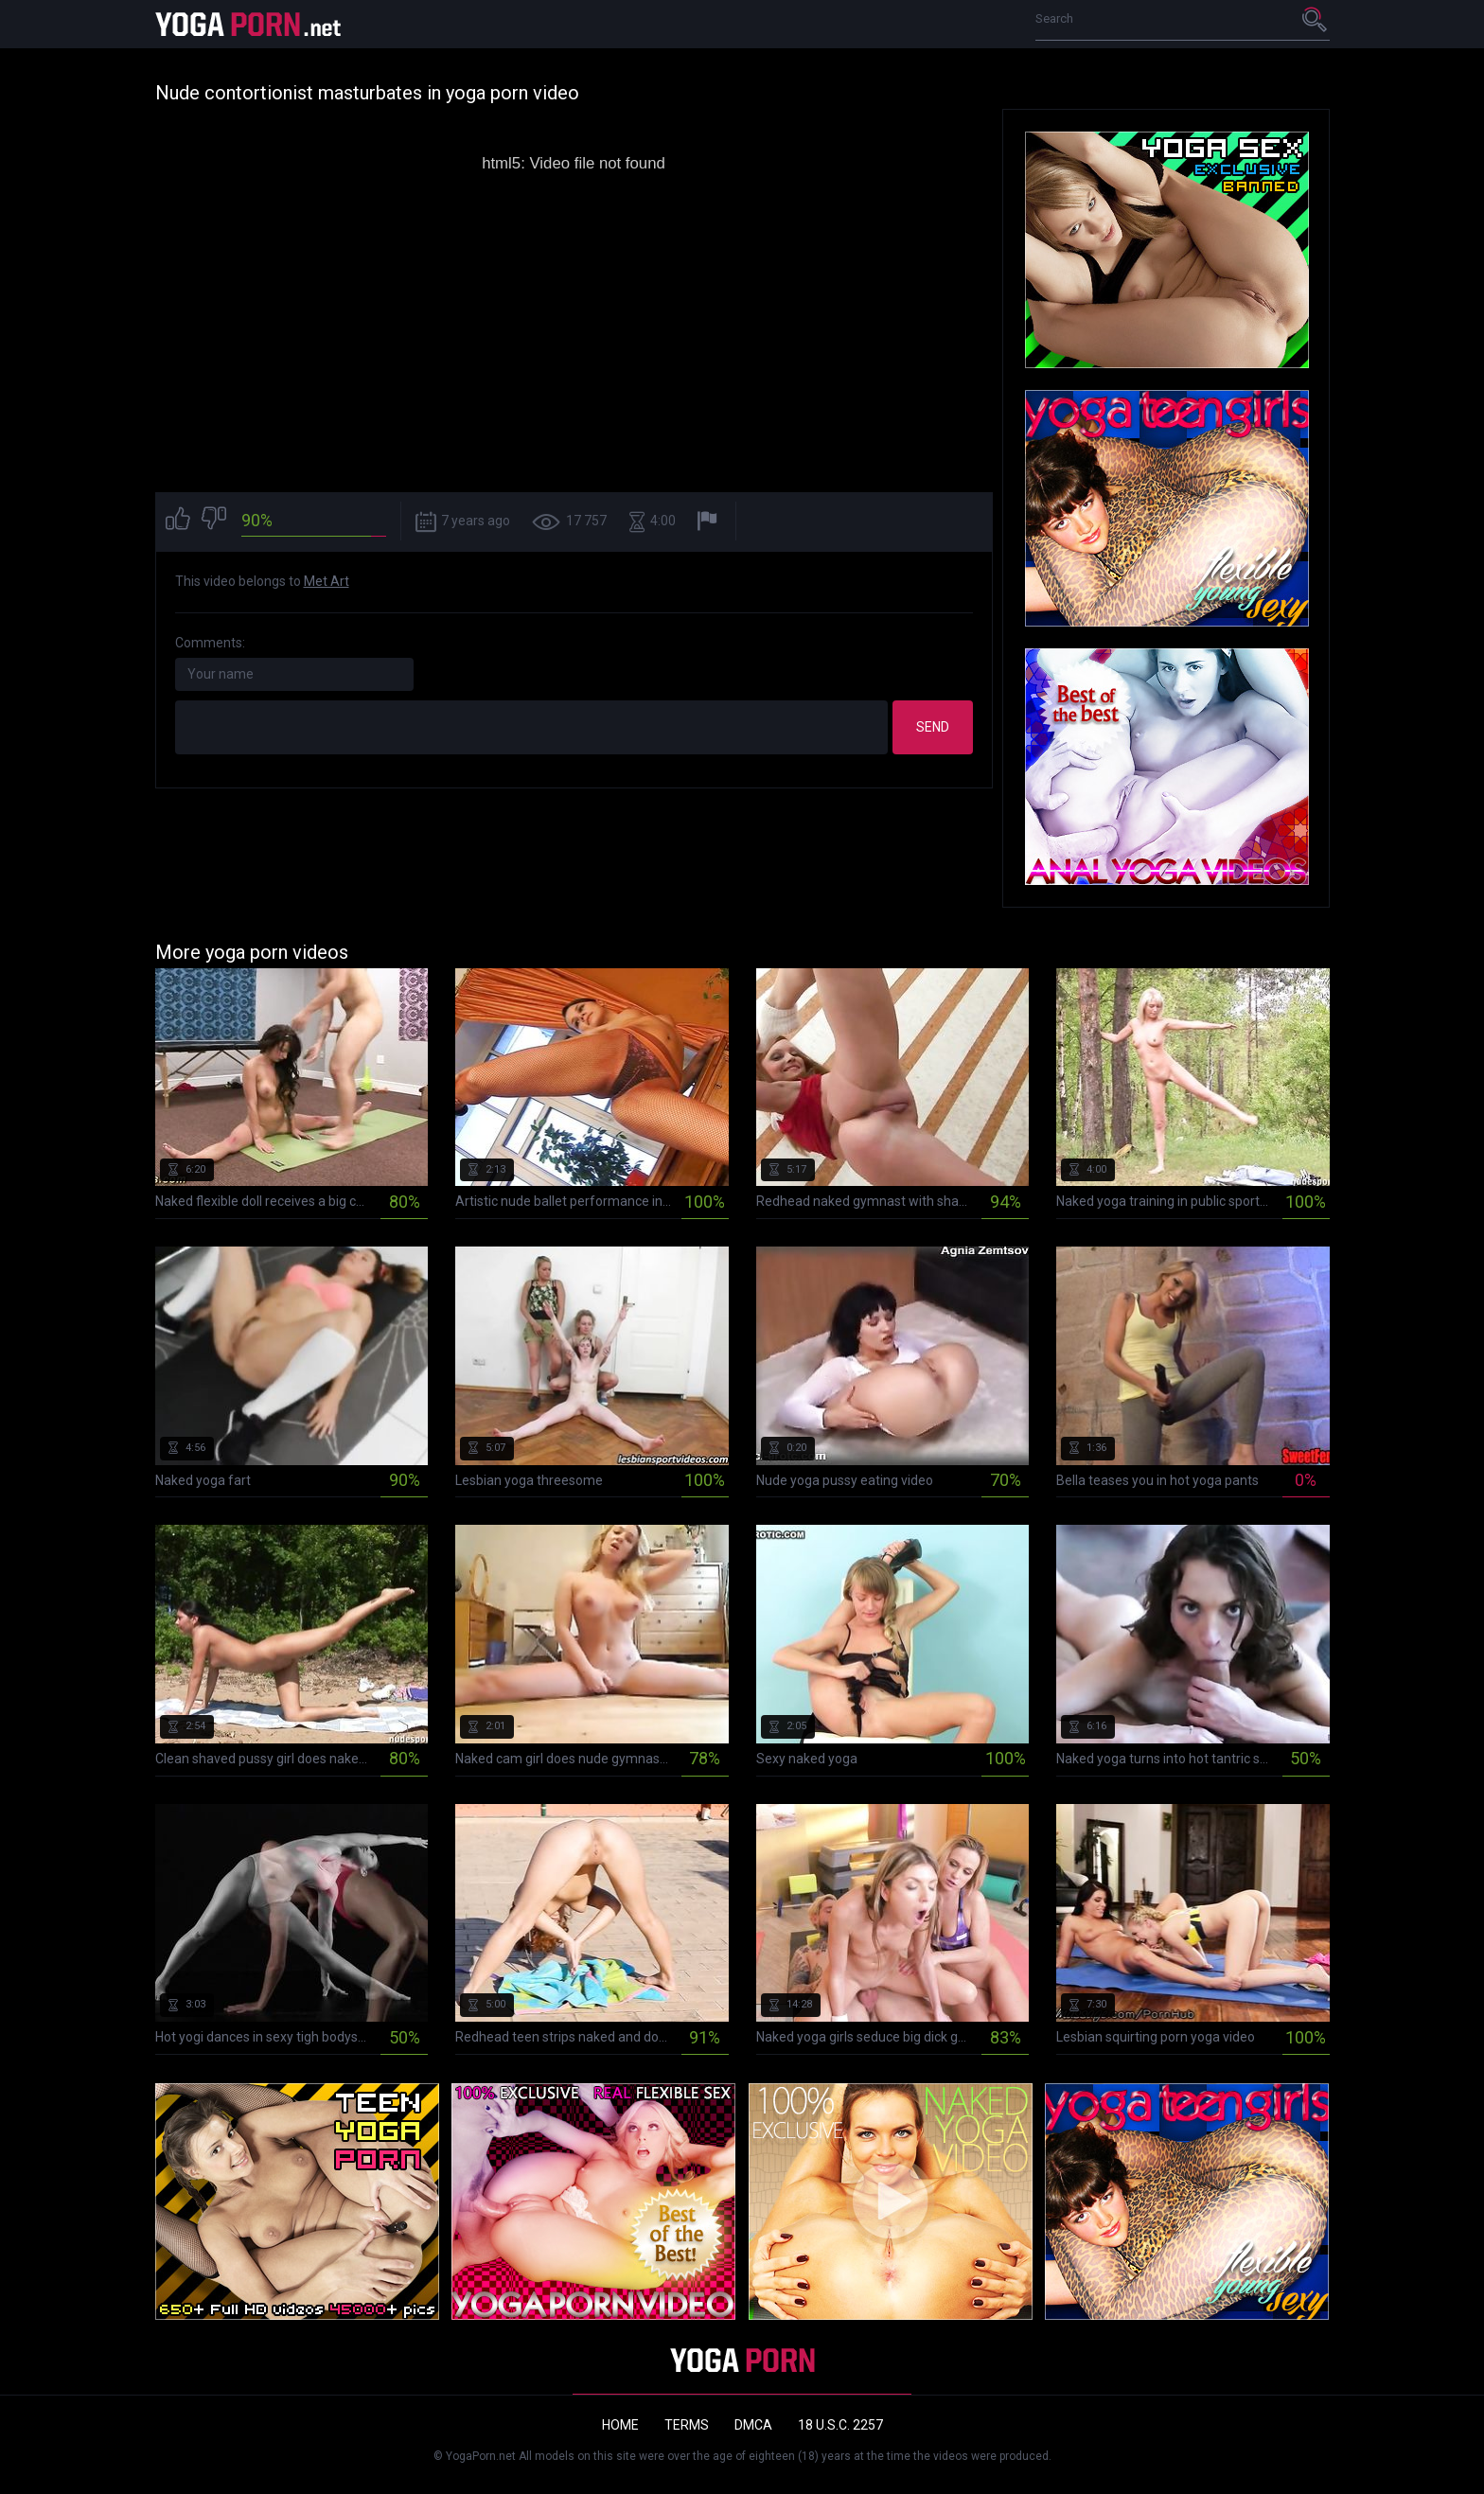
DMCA (753, 2424)
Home (620, 2424)
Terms (686, 2424)
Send (932, 726)
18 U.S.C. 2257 (840, 2424)
